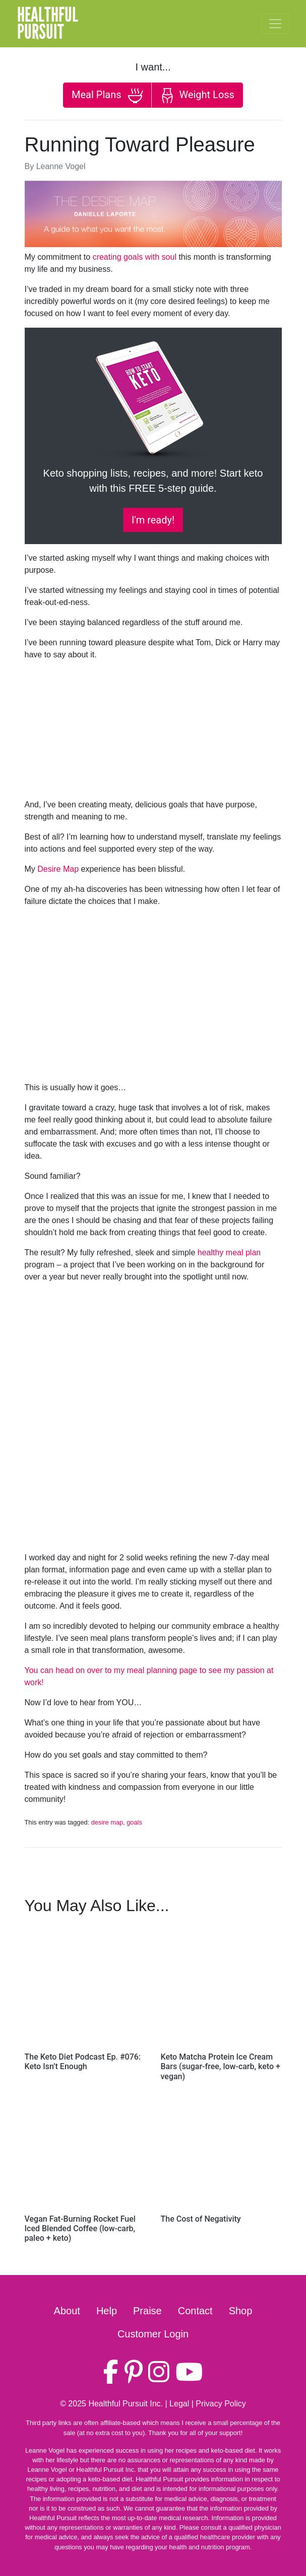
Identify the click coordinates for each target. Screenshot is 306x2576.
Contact (195, 2310)
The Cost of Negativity (201, 2219)
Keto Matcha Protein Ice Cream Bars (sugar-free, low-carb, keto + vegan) (220, 2066)
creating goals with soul (134, 257)
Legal (179, 2403)
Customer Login (153, 2333)
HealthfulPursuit (47, 23)
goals (134, 1822)
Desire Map (58, 869)
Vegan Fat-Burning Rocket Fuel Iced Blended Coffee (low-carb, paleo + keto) (80, 2228)
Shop (241, 2310)
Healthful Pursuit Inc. (125, 2403)
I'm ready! (153, 520)
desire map (107, 1822)
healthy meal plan (229, 1252)
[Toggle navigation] (275, 24)
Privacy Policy (221, 2403)
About (67, 2310)
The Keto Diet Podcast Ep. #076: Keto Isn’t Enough (83, 2061)
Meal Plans (107, 95)
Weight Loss (197, 95)
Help (106, 2310)
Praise (147, 2310)
